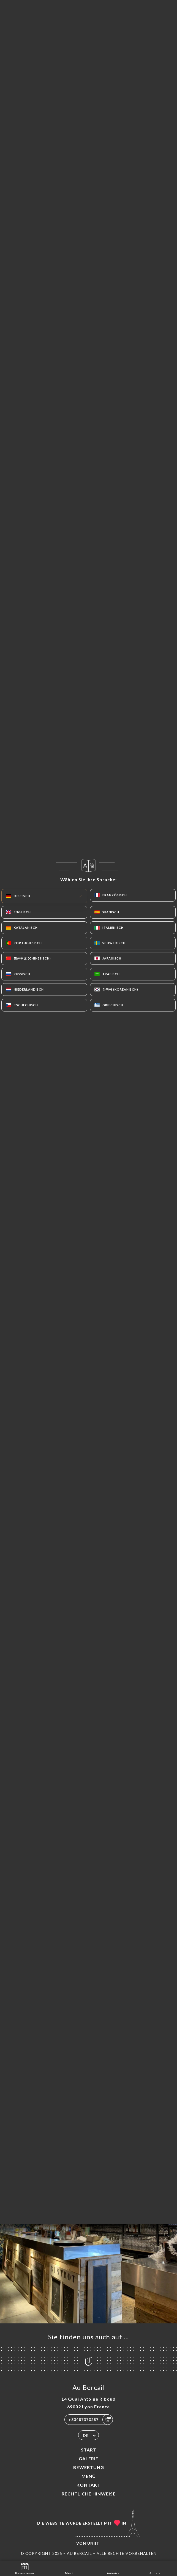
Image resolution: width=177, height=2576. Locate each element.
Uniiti (94, 2543)
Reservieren (24, 2568)
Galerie (88, 2458)
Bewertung (88, 2467)
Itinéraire (112, 2568)
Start (88, 2449)
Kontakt (88, 2484)
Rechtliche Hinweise (89, 2493)
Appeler (155, 2568)
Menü (88, 2476)
